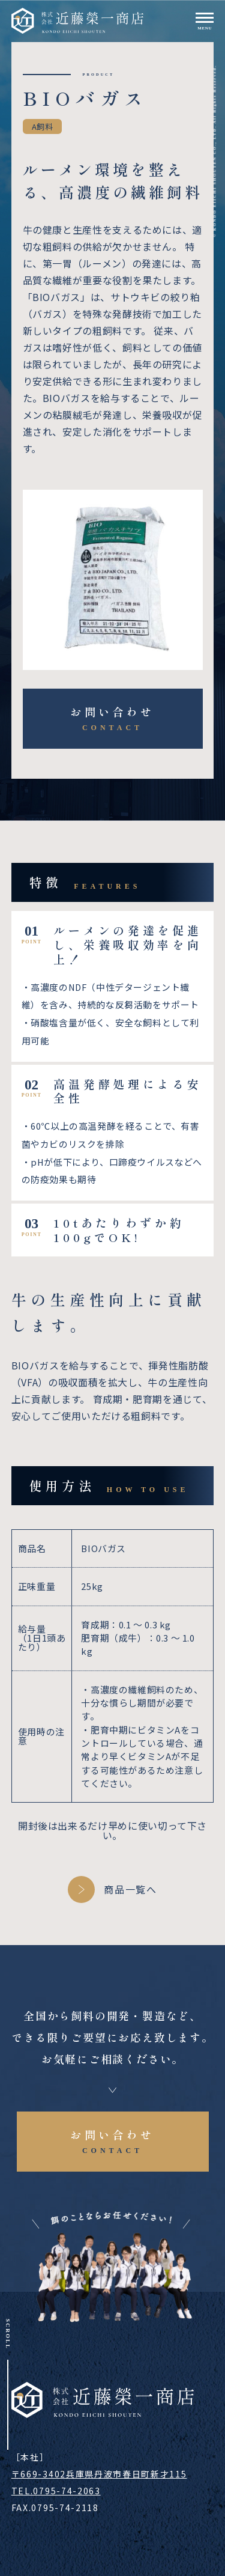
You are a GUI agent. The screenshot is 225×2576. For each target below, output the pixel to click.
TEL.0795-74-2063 (56, 2491)
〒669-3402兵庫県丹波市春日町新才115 (99, 2474)
